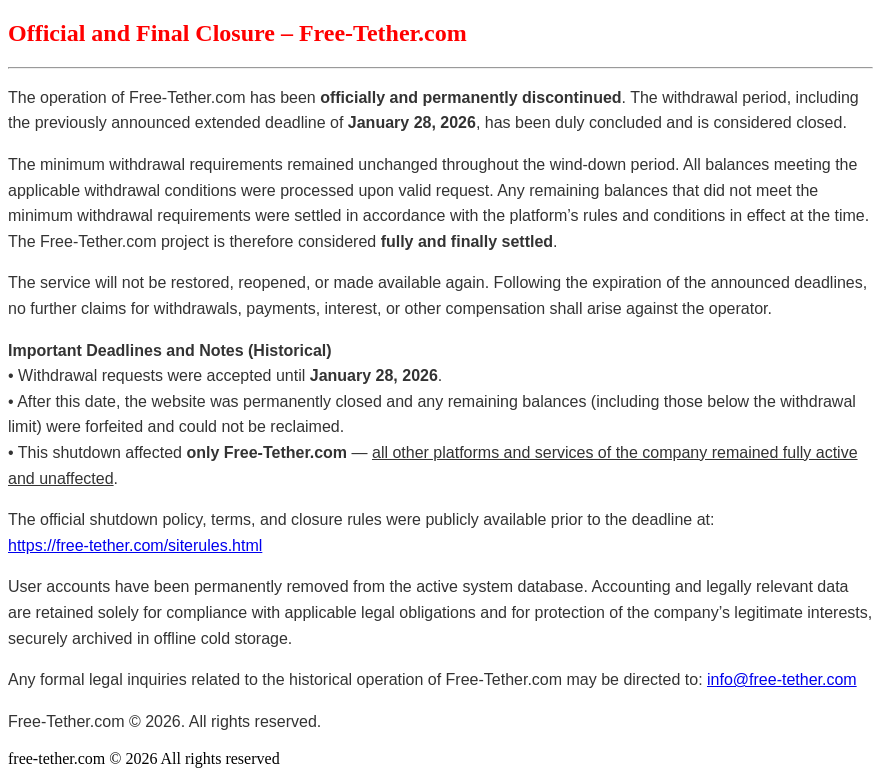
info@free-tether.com (782, 679)
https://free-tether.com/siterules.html (135, 545)
